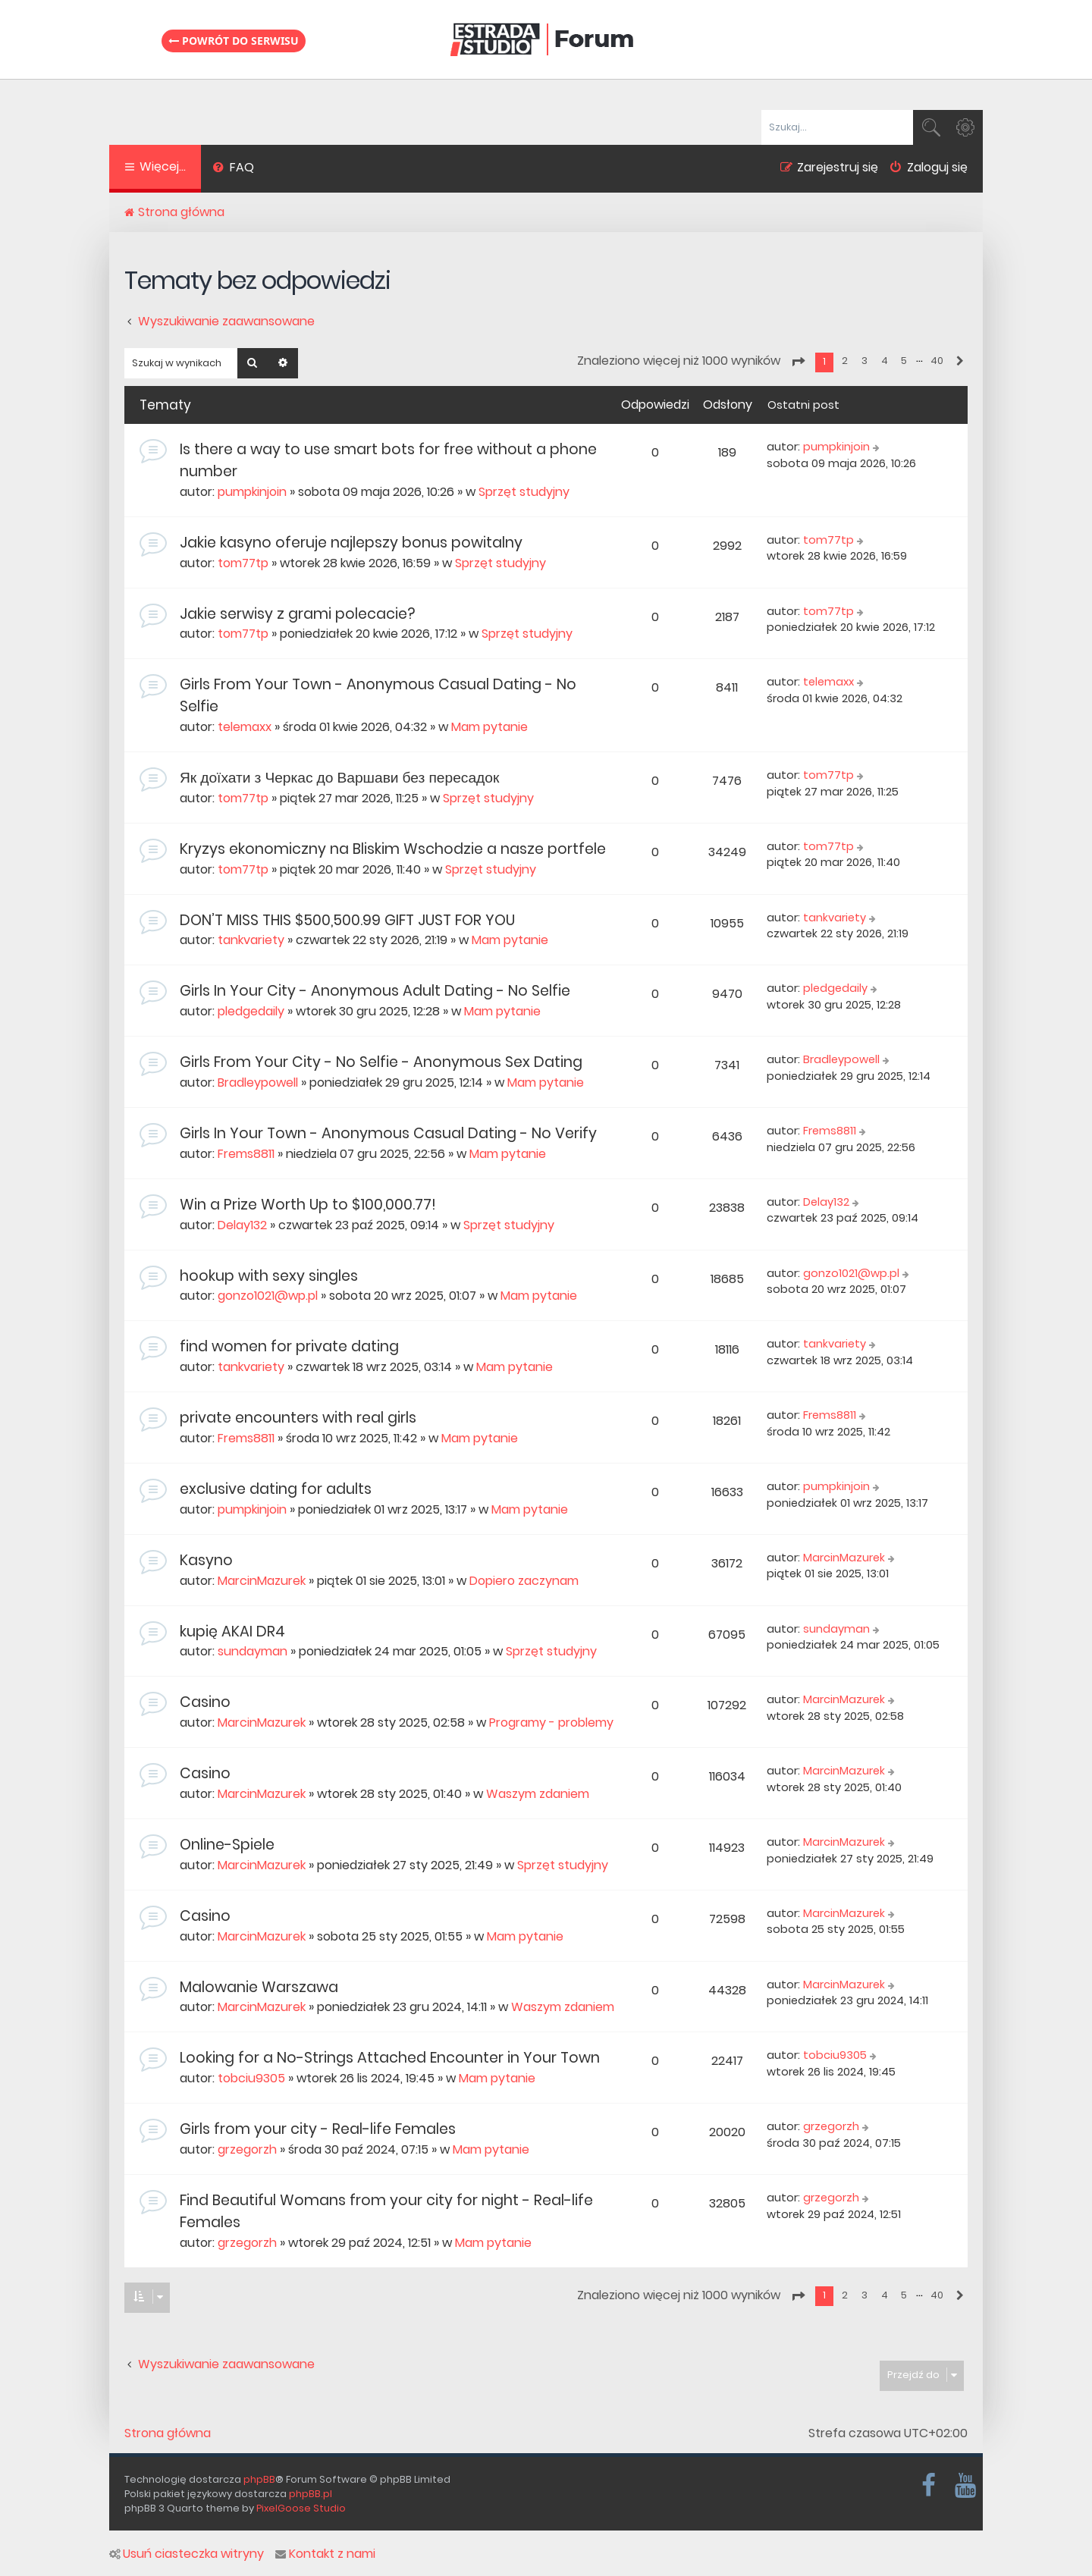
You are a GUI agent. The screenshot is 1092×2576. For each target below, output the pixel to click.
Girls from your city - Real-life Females (318, 2129)
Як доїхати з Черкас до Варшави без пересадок (339, 777)
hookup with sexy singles (269, 1276)
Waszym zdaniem (537, 1794)
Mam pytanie (489, 727)
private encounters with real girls (298, 1417)
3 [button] (864, 360)
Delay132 (242, 1225)
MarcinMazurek (262, 1580)
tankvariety (251, 940)
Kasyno (206, 1560)
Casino (205, 1702)
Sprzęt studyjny (524, 491)
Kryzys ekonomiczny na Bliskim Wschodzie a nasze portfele (393, 849)
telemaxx (244, 727)
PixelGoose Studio (301, 2508)
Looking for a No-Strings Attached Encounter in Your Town (390, 2057)
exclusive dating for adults (276, 1489)
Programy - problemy (551, 1722)
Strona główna (167, 2433)
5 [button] (904, 360)
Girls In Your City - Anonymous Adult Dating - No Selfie (375, 991)
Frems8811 (246, 1153)
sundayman (252, 1651)
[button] (797, 362)
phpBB (259, 2479)
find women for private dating (289, 1346)
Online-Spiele (227, 1844)
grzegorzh (247, 2149)
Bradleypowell (258, 1082)
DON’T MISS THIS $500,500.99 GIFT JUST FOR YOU (347, 920)
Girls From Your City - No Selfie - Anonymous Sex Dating (381, 1062)
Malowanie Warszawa (259, 1987)
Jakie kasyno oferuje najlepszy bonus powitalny (351, 542)
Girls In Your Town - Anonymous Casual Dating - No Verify (388, 1133)
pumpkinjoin (252, 491)
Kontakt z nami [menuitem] (325, 2554)
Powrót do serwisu (233, 40)
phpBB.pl (310, 2493)
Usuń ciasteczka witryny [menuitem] (186, 2554)
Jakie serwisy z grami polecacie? (297, 614)
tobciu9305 (251, 2078)
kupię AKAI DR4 (232, 1631)
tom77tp (243, 563)
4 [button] (884, 360)
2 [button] (845, 360)
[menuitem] (233, 169)
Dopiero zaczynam (524, 1580)
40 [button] (936, 360)
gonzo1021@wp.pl (268, 1295)
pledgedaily (251, 1011)
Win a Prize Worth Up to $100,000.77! (307, 1204)
